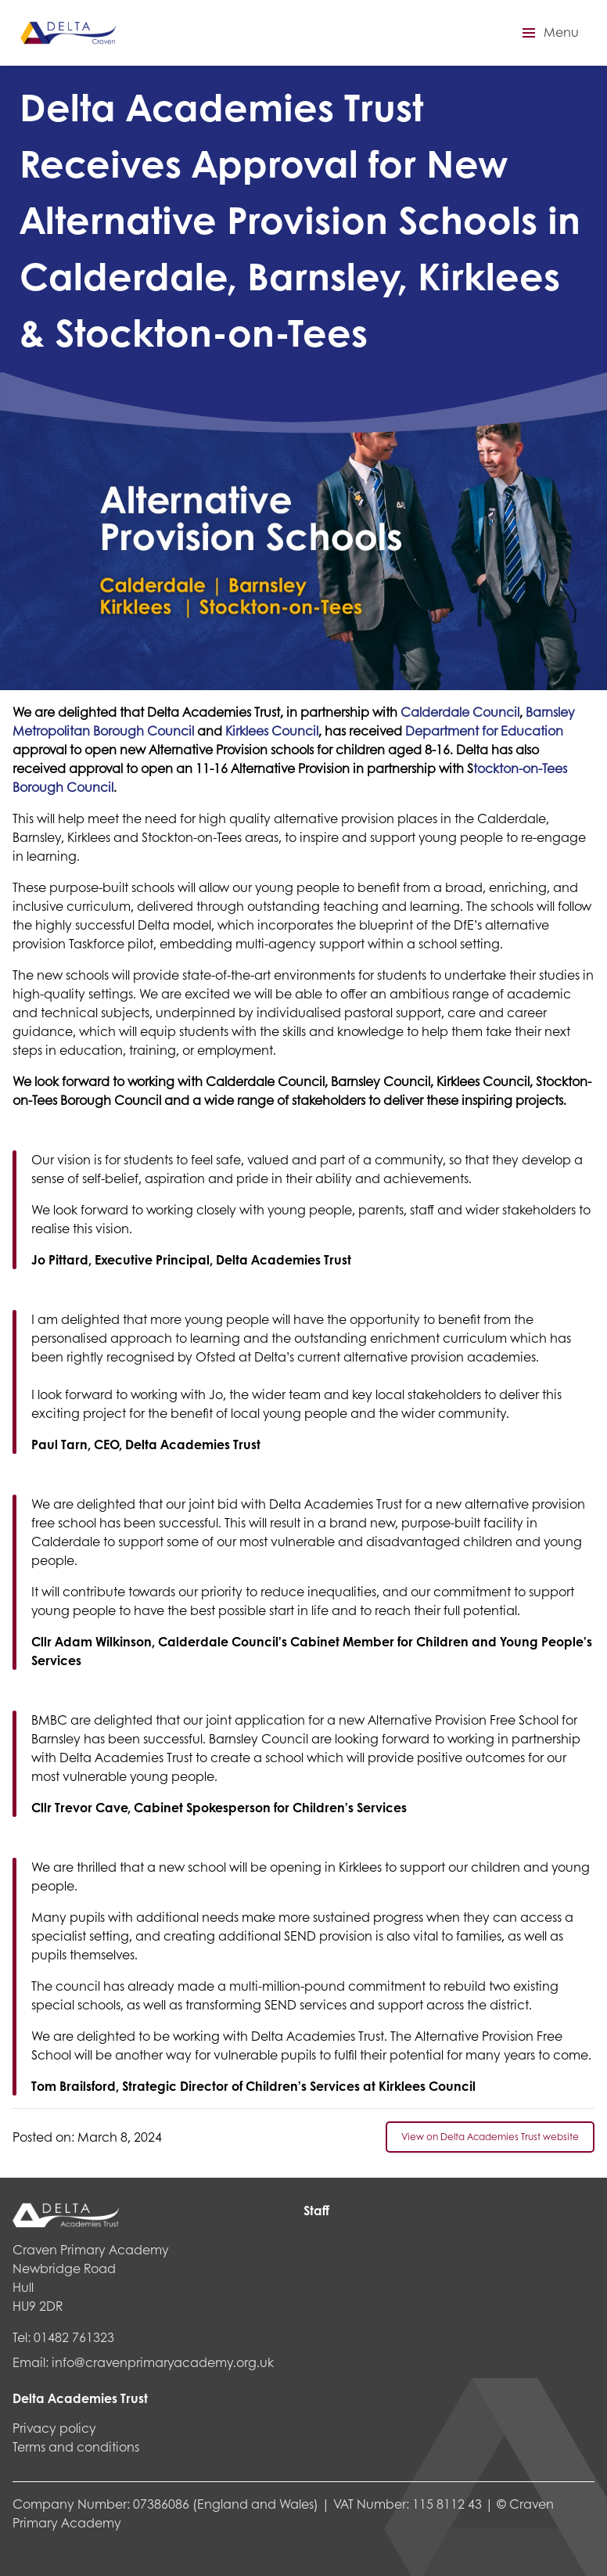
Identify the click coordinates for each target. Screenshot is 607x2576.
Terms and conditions (76, 2446)
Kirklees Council (271, 730)
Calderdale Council (459, 712)
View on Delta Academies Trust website (490, 2136)
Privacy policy (54, 2428)
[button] (548, 33)
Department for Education (484, 730)
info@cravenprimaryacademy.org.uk (163, 2362)
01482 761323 (74, 2337)
